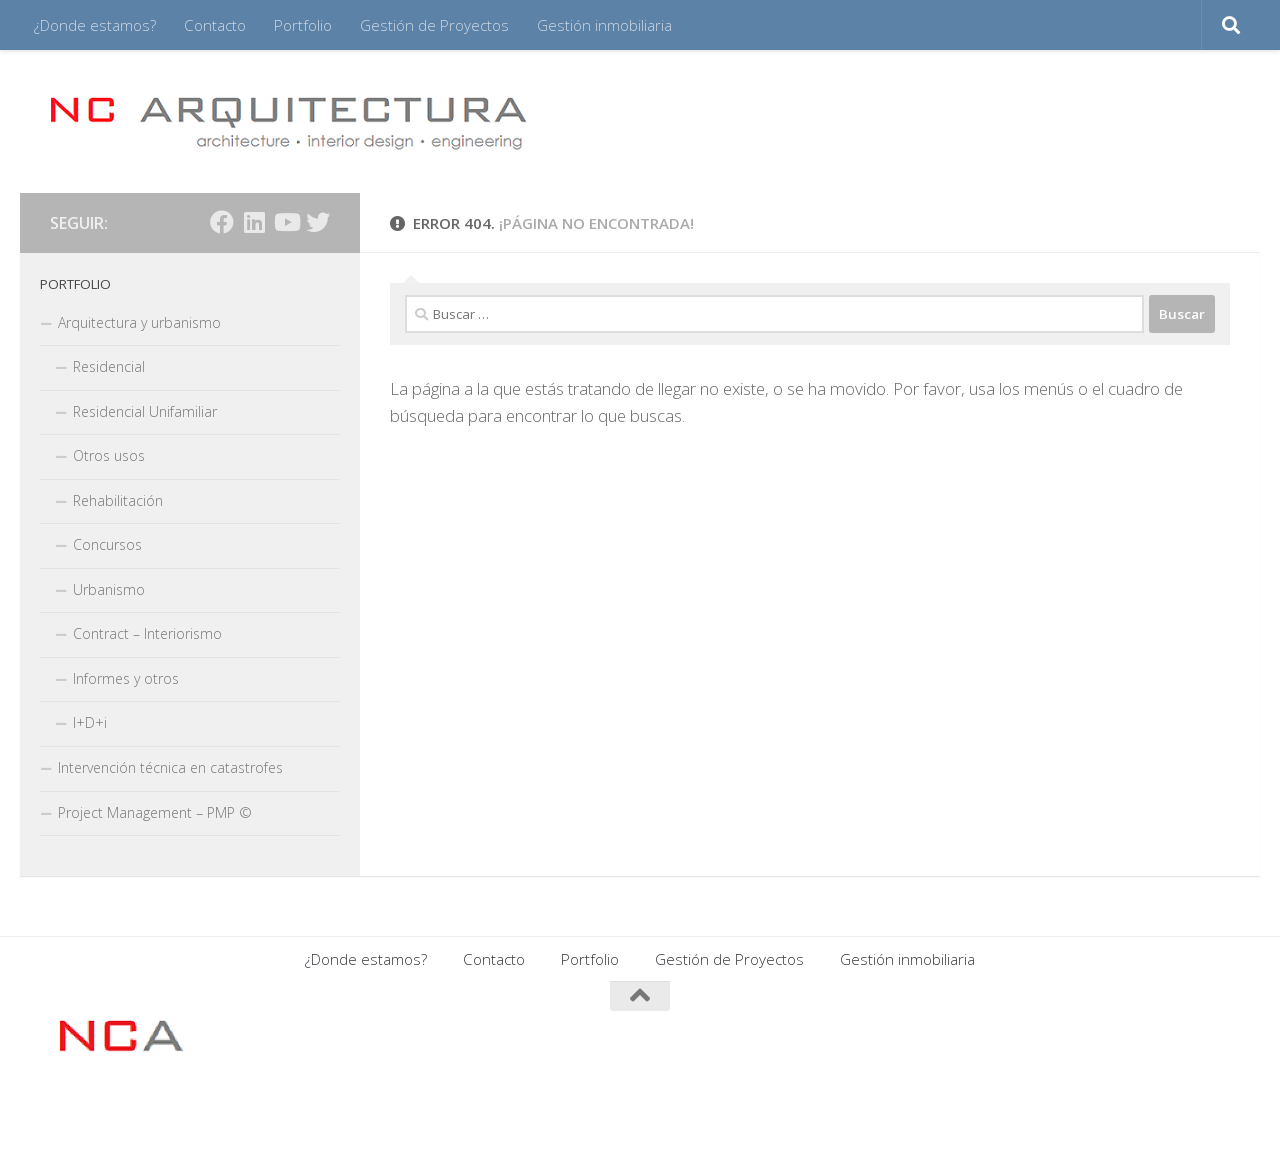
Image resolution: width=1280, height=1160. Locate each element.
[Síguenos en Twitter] (318, 222)
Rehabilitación (118, 500)
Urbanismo (109, 589)
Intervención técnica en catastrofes (170, 767)
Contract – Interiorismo (147, 633)
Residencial (109, 366)
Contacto (215, 25)
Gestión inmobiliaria (604, 25)
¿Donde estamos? (95, 25)
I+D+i (90, 722)
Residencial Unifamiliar (145, 411)
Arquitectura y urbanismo (139, 322)
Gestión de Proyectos (434, 25)
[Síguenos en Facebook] (222, 222)
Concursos (107, 544)
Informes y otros (126, 678)
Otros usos (109, 455)
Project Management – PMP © (155, 812)
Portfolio (303, 25)
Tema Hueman (293, 1118)
